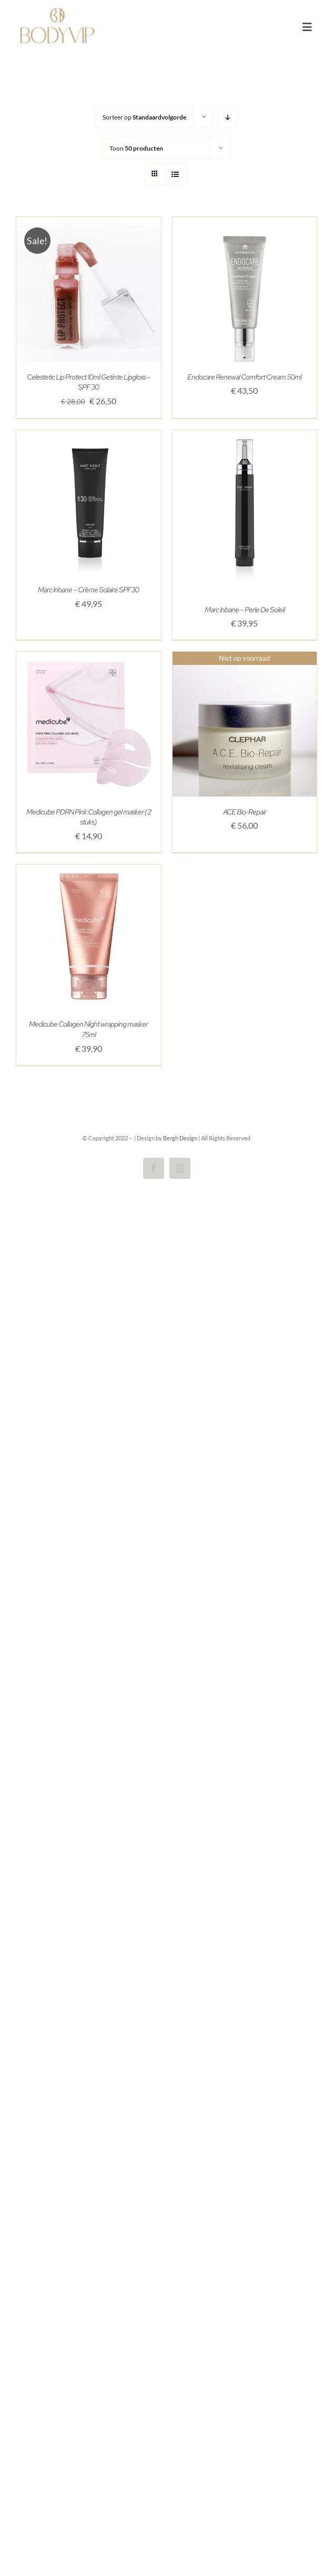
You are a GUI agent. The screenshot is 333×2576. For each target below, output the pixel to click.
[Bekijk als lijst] (175, 174)
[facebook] (153, 1168)
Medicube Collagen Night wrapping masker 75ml (88, 1029)
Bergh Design (180, 1138)
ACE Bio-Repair (244, 812)
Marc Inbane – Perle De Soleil (245, 609)
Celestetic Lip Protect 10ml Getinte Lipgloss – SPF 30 (88, 382)
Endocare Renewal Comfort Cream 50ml (244, 377)
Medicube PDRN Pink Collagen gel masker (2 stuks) (88, 817)
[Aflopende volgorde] (227, 117)
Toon (136, 148)
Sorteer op (144, 117)
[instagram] (179, 1168)
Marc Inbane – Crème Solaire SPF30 (88, 589)
